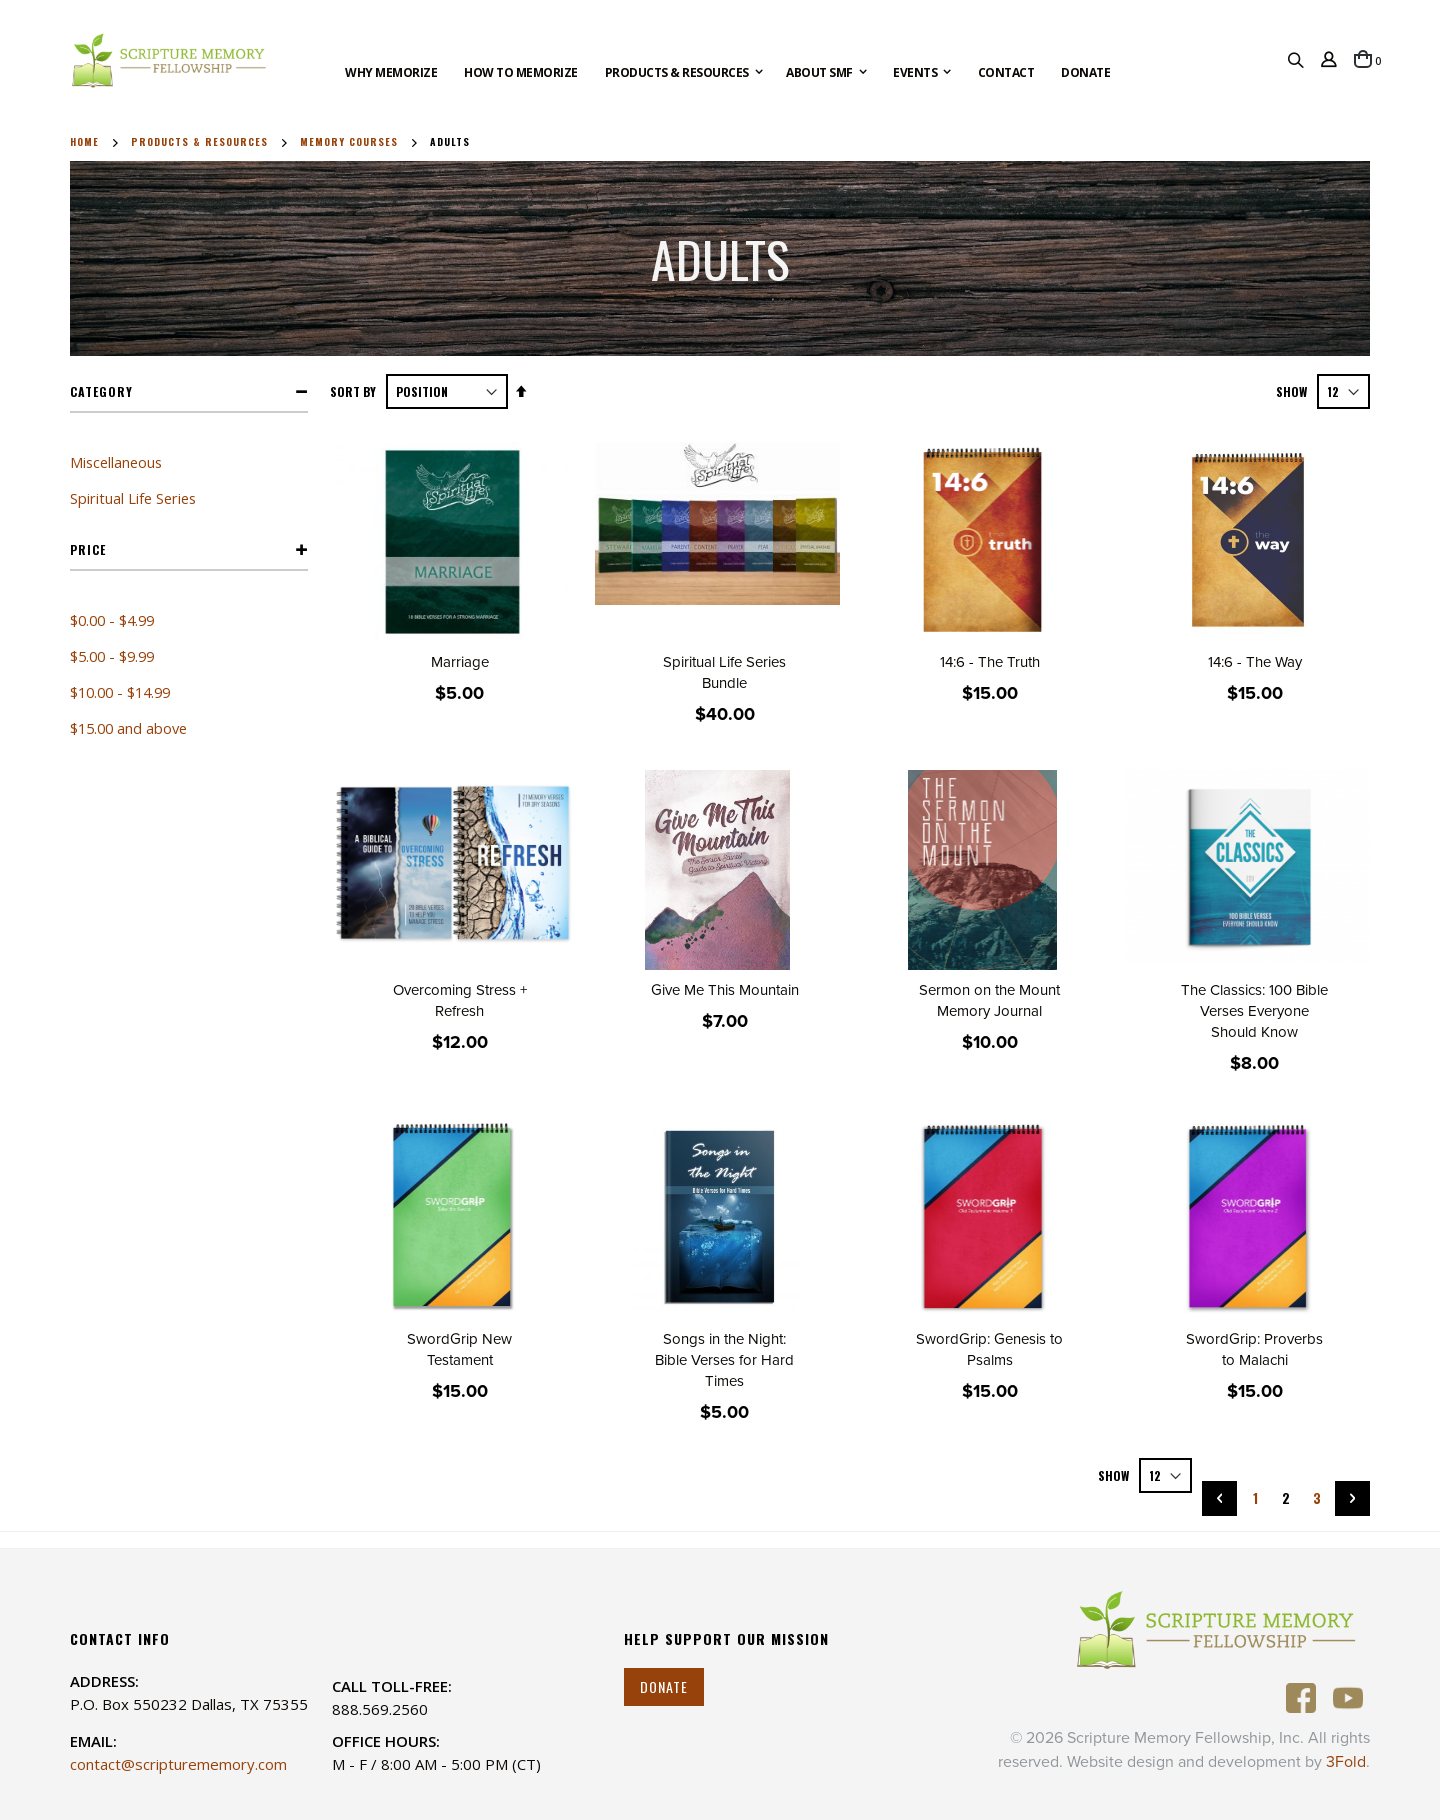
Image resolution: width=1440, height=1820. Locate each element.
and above (128, 728)
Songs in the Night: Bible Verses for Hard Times (724, 1360)
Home (84, 142)
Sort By (353, 391)
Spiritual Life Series (133, 498)
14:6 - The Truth (990, 662)
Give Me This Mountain (725, 990)
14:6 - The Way (1255, 662)
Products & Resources (199, 142)
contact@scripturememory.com (178, 1764)
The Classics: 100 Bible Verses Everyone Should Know (1254, 1011)
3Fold (1346, 1762)
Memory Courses (349, 142)
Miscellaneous (116, 462)
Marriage (460, 662)
